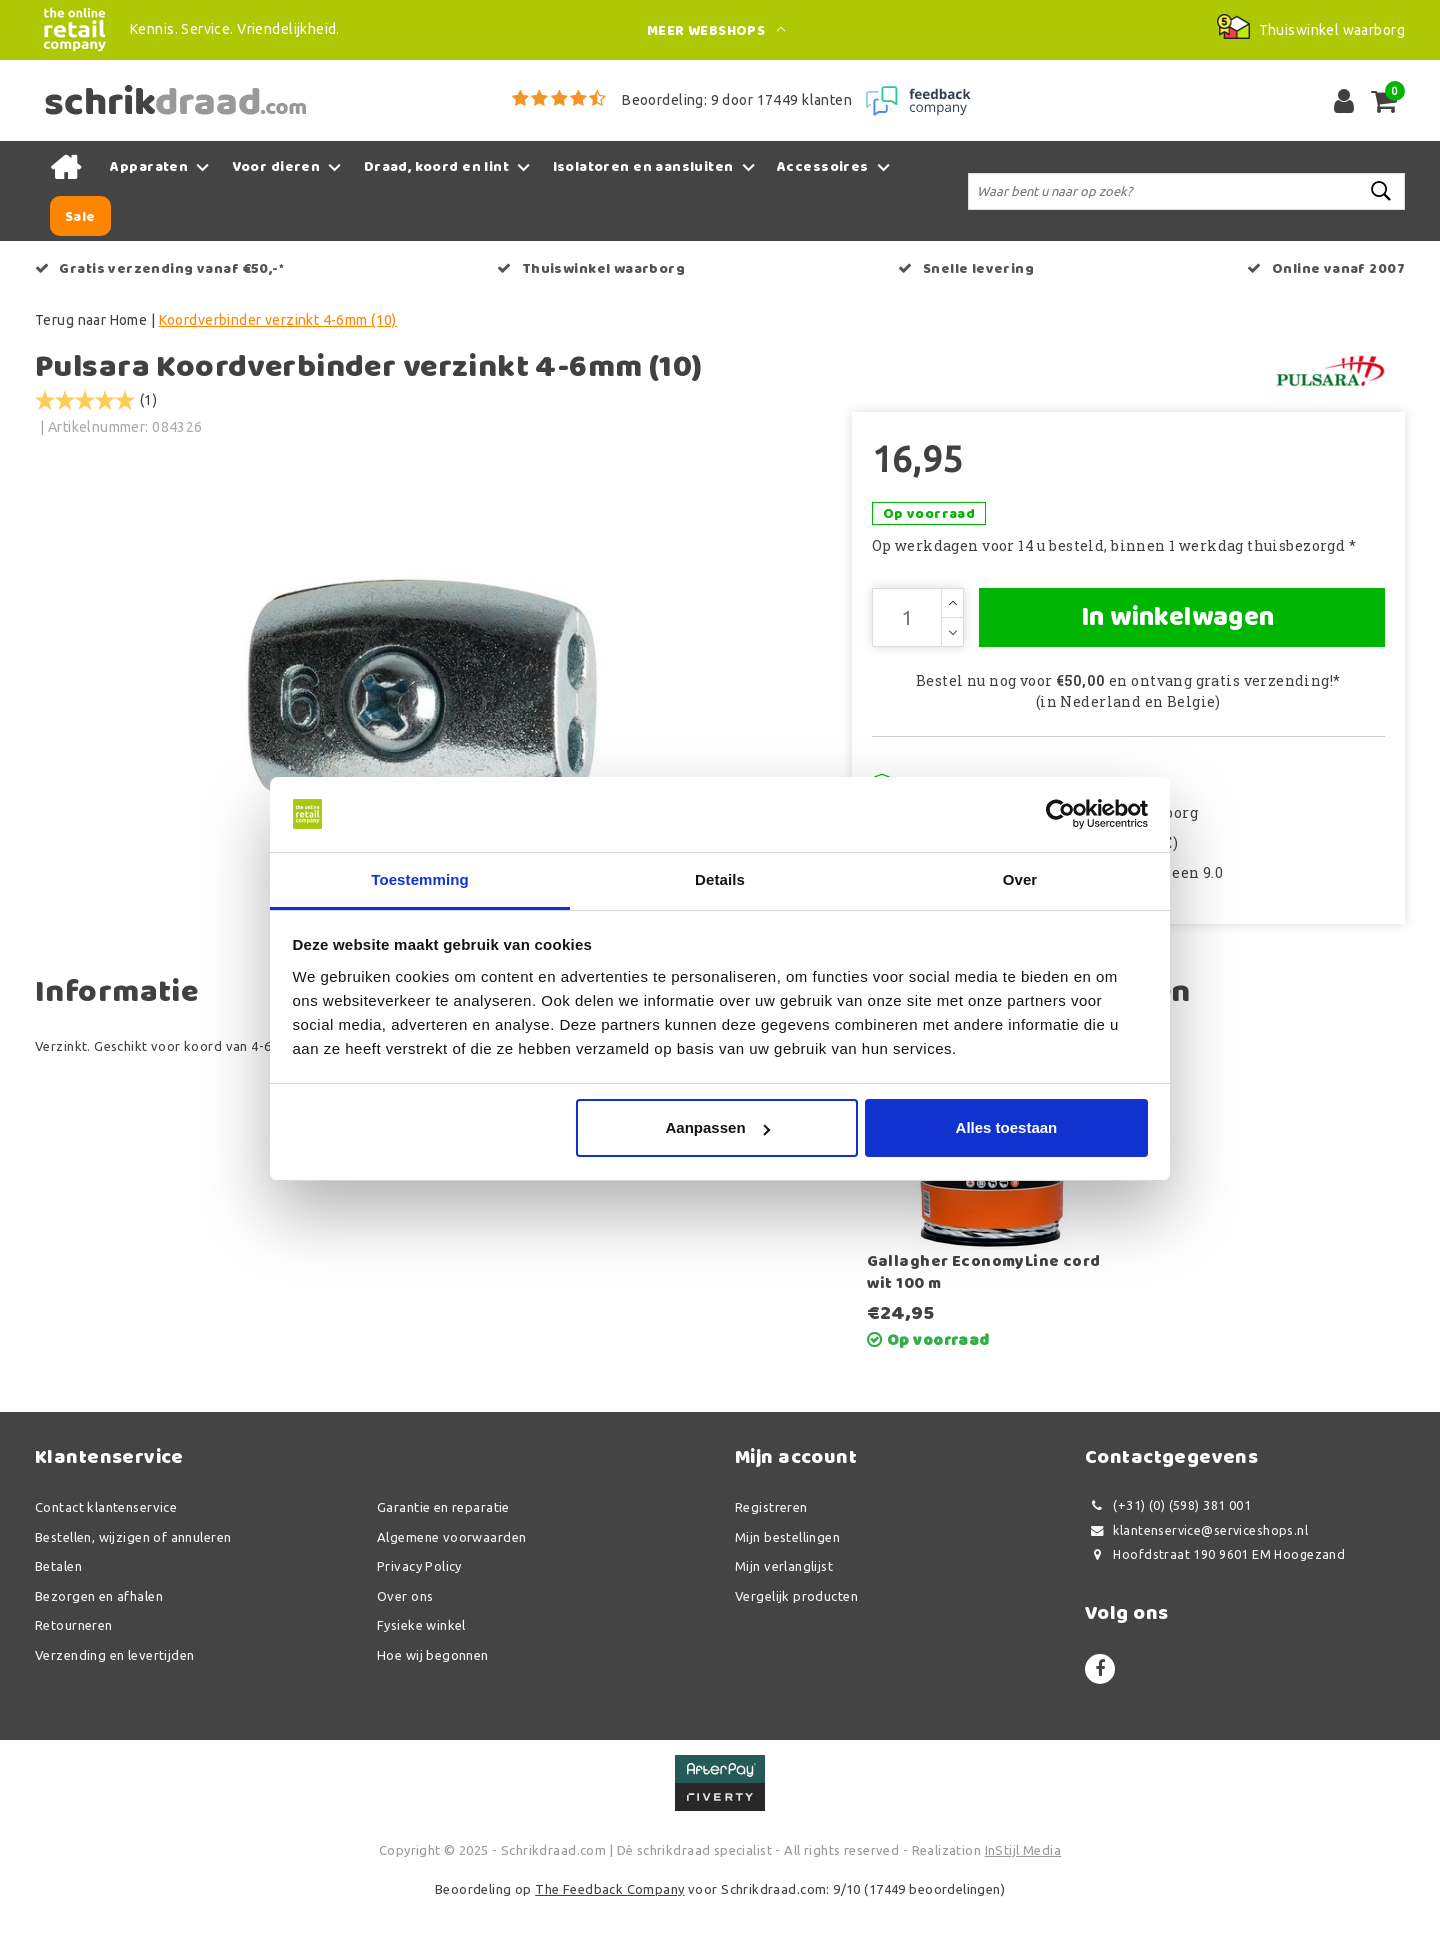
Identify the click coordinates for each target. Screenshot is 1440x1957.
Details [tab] (720, 879)
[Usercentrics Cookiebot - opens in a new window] (1060, 814)
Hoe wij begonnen (433, 1707)
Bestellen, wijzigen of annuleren (133, 1589)
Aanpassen (718, 1128)
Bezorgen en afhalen (99, 1648)
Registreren (771, 1559)
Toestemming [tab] (420, 879)
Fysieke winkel (421, 1677)
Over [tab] (1020, 879)
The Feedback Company (609, 1941)
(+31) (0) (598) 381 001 (1168, 1557)
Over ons (405, 1648)
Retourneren (74, 1677)
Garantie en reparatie (443, 1559)
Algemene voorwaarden (451, 1589)
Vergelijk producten (796, 1648)
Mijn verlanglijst (784, 1618)
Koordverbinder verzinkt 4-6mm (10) (278, 320)
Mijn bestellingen (787, 1589)
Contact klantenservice (106, 1559)
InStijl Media (1023, 1902)
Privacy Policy (419, 1618)
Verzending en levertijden (115, 1707)
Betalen (58, 1618)
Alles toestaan (1007, 1128)
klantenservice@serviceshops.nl (1196, 1582)
